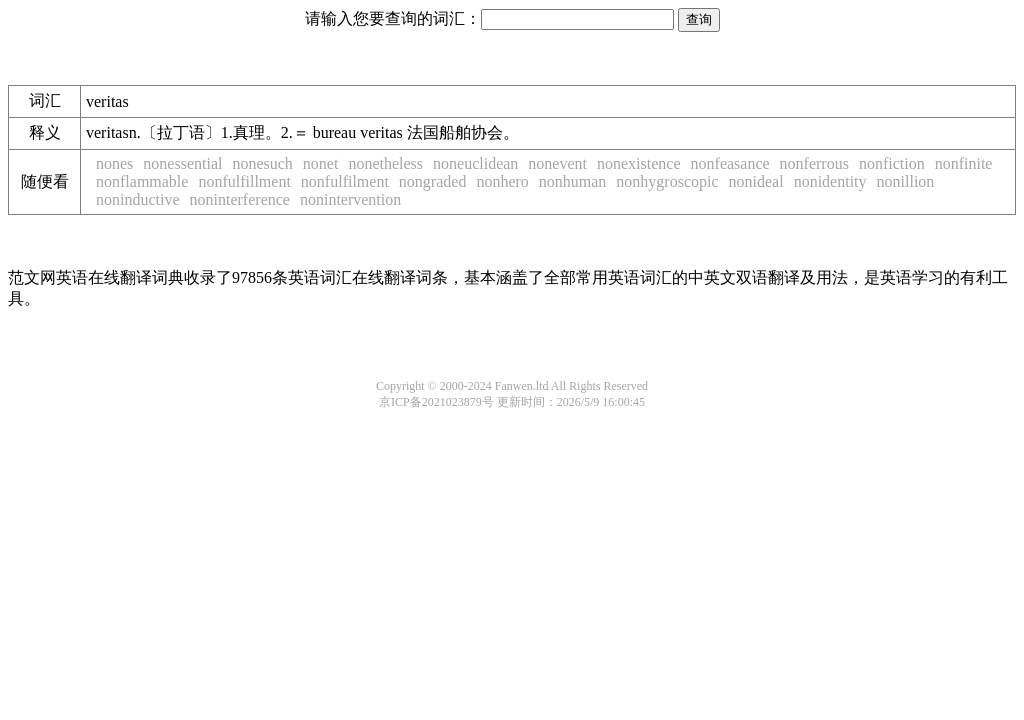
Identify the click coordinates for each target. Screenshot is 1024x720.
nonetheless (385, 163)
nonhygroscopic (667, 181)
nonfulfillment (244, 181)
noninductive (138, 199)
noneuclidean (475, 163)
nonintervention (350, 199)
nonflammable (142, 181)
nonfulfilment (345, 181)
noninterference (240, 199)
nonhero (502, 181)
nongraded (433, 181)
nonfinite (964, 163)
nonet (321, 163)
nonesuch (262, 163)
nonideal (756, 181)
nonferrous (814, 163)
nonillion (906, 181)
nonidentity (830, 181)
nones (114, 163)
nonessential (182, 163)
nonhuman (573, 181)
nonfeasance (730, 163)
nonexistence (639, 163)
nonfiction (892, 163)
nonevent (557, 163)
